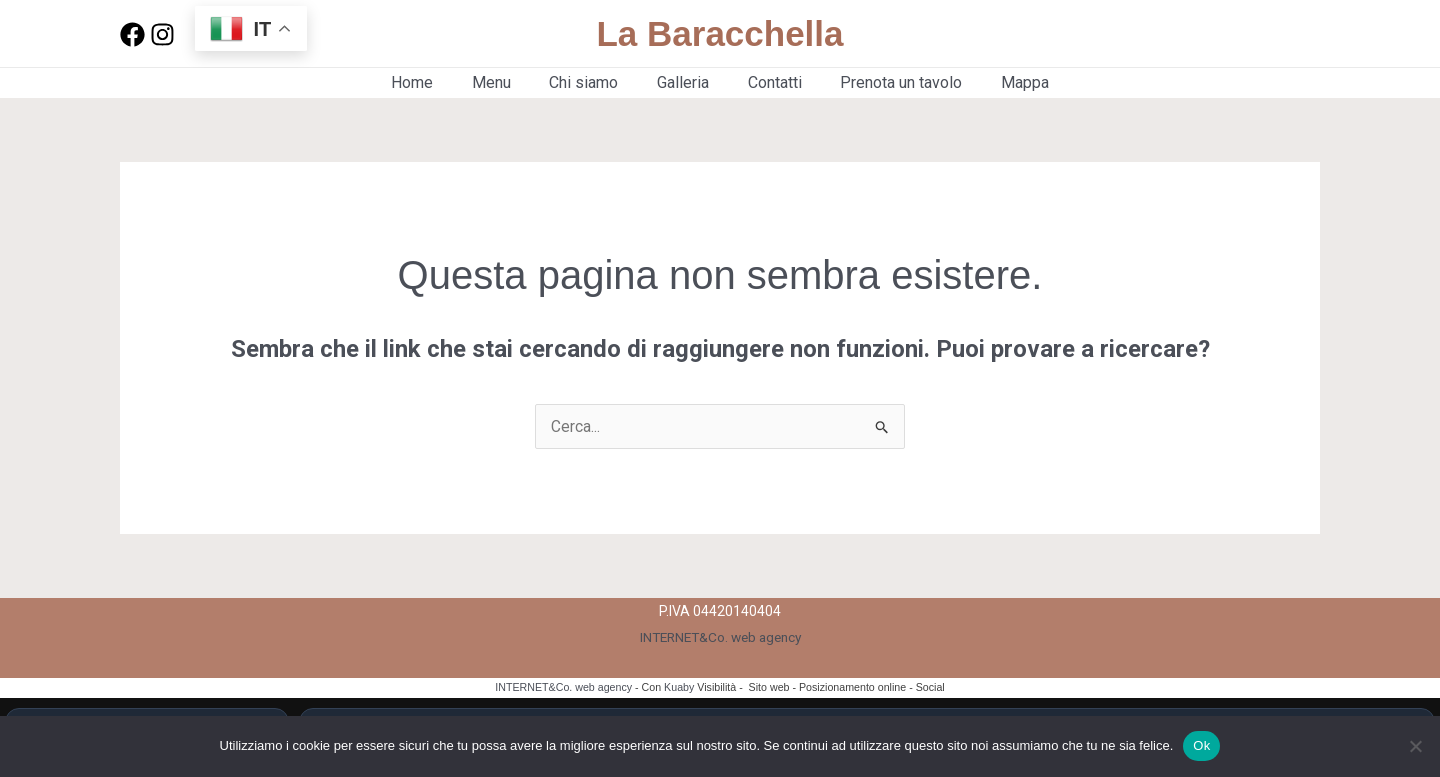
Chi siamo (590, 82)
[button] (1254, 34)
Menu (504, 82)
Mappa (1005, 82)
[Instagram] (162, 34)
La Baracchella (719, 33)
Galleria (683, 82)
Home (432, 82)
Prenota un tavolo (888, 82)
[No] (1415, 746)
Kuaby (679, 687)
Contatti (768, 82)
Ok (1201, 745)
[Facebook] (132, 34)
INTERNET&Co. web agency (720, 637)
